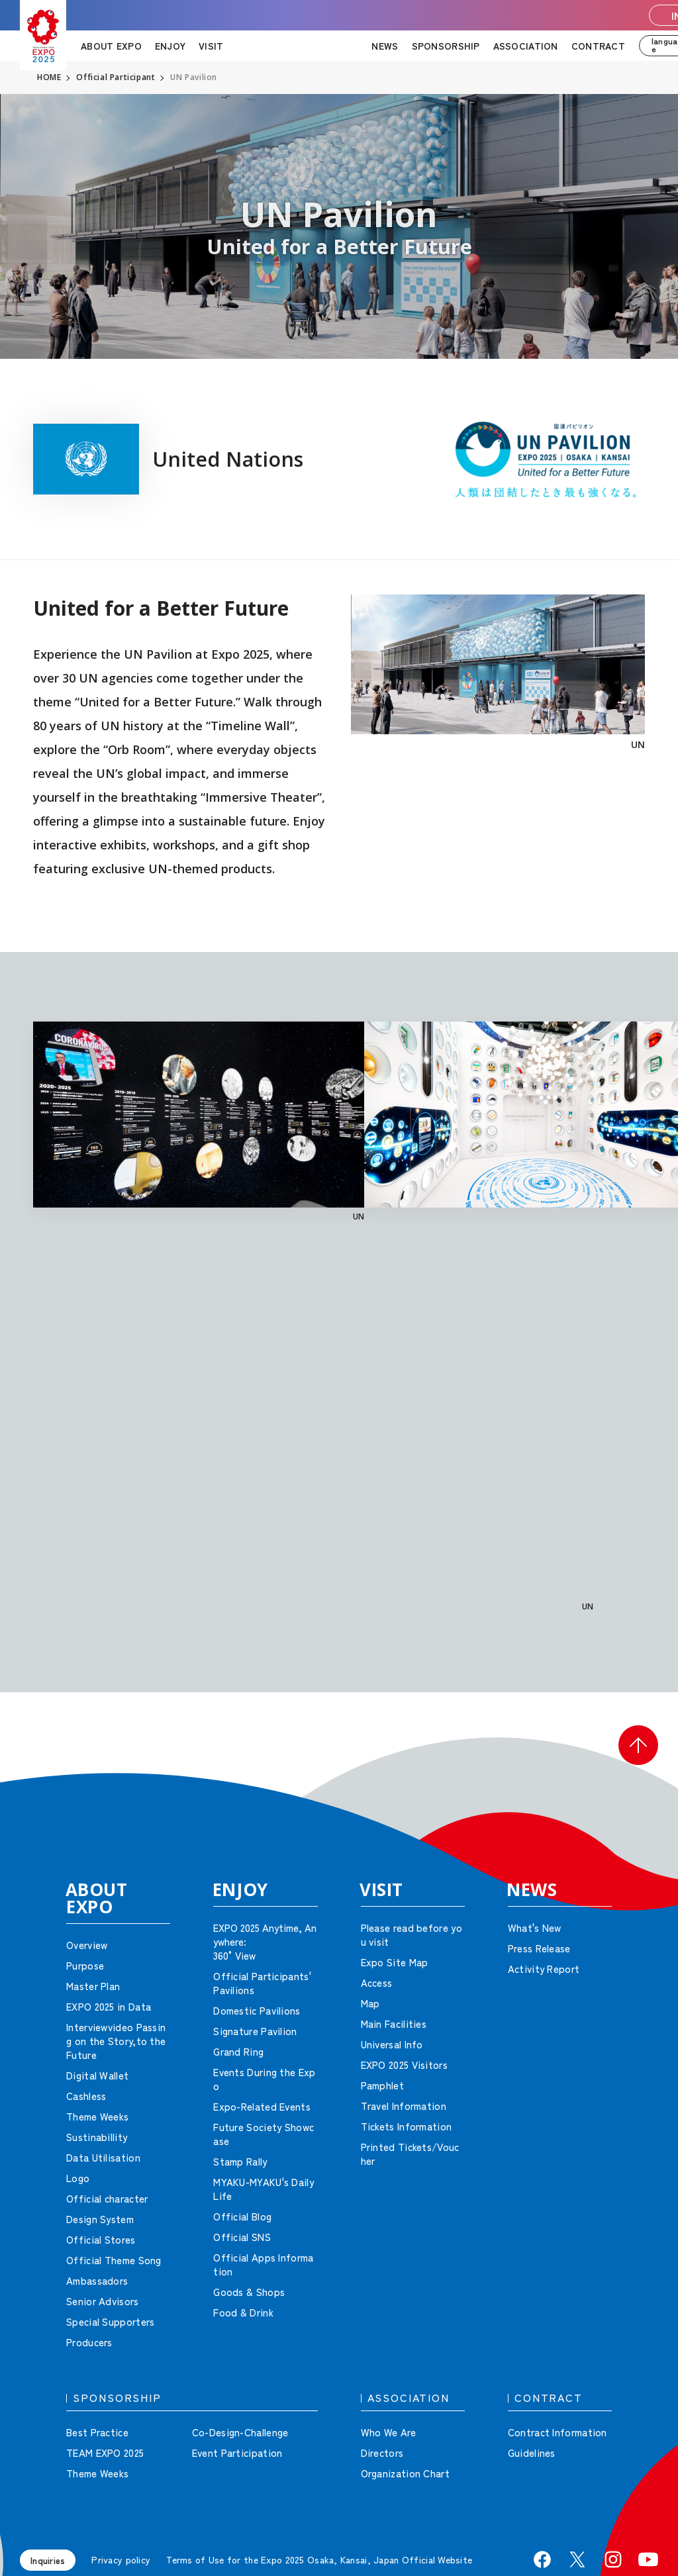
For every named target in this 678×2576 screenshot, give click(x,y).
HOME (49, 77)
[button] (638, 1745)
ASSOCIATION (525, 45)
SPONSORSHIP (446, 45)
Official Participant (115, 77)
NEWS (384, 45)
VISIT (211, 45)
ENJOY (170, 45)
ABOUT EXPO (111, 45)
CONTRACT (598, 45)
